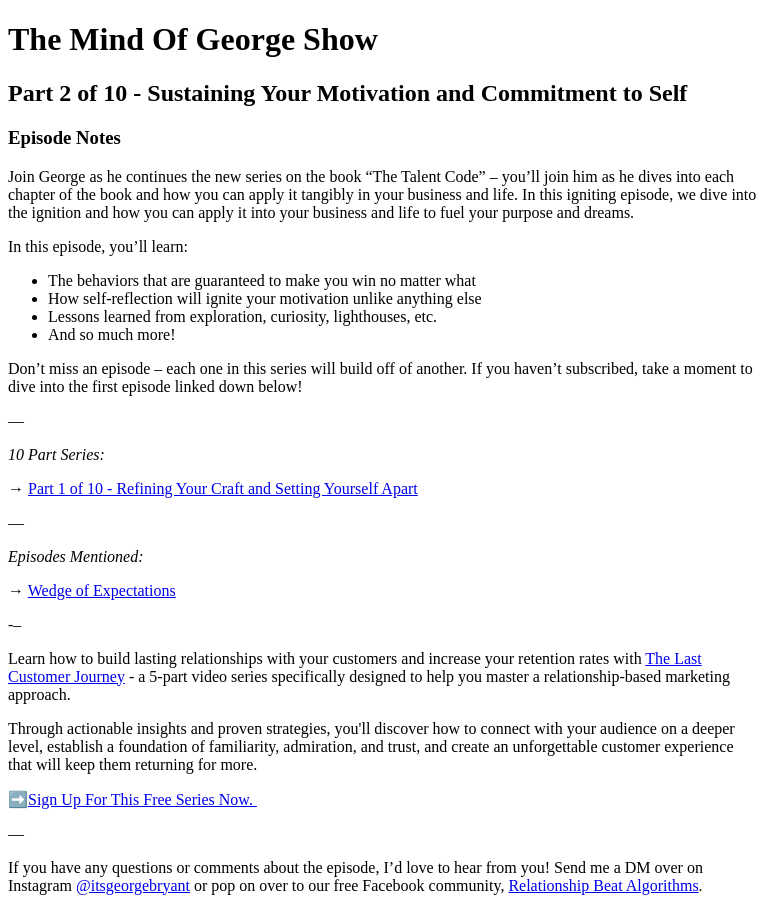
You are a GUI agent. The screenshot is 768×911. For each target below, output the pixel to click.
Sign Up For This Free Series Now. (142, 799)
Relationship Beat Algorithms (603, 885)
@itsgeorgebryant (133, 885)
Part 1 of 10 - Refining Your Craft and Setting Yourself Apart (223, 488)
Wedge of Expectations (102, 590)
